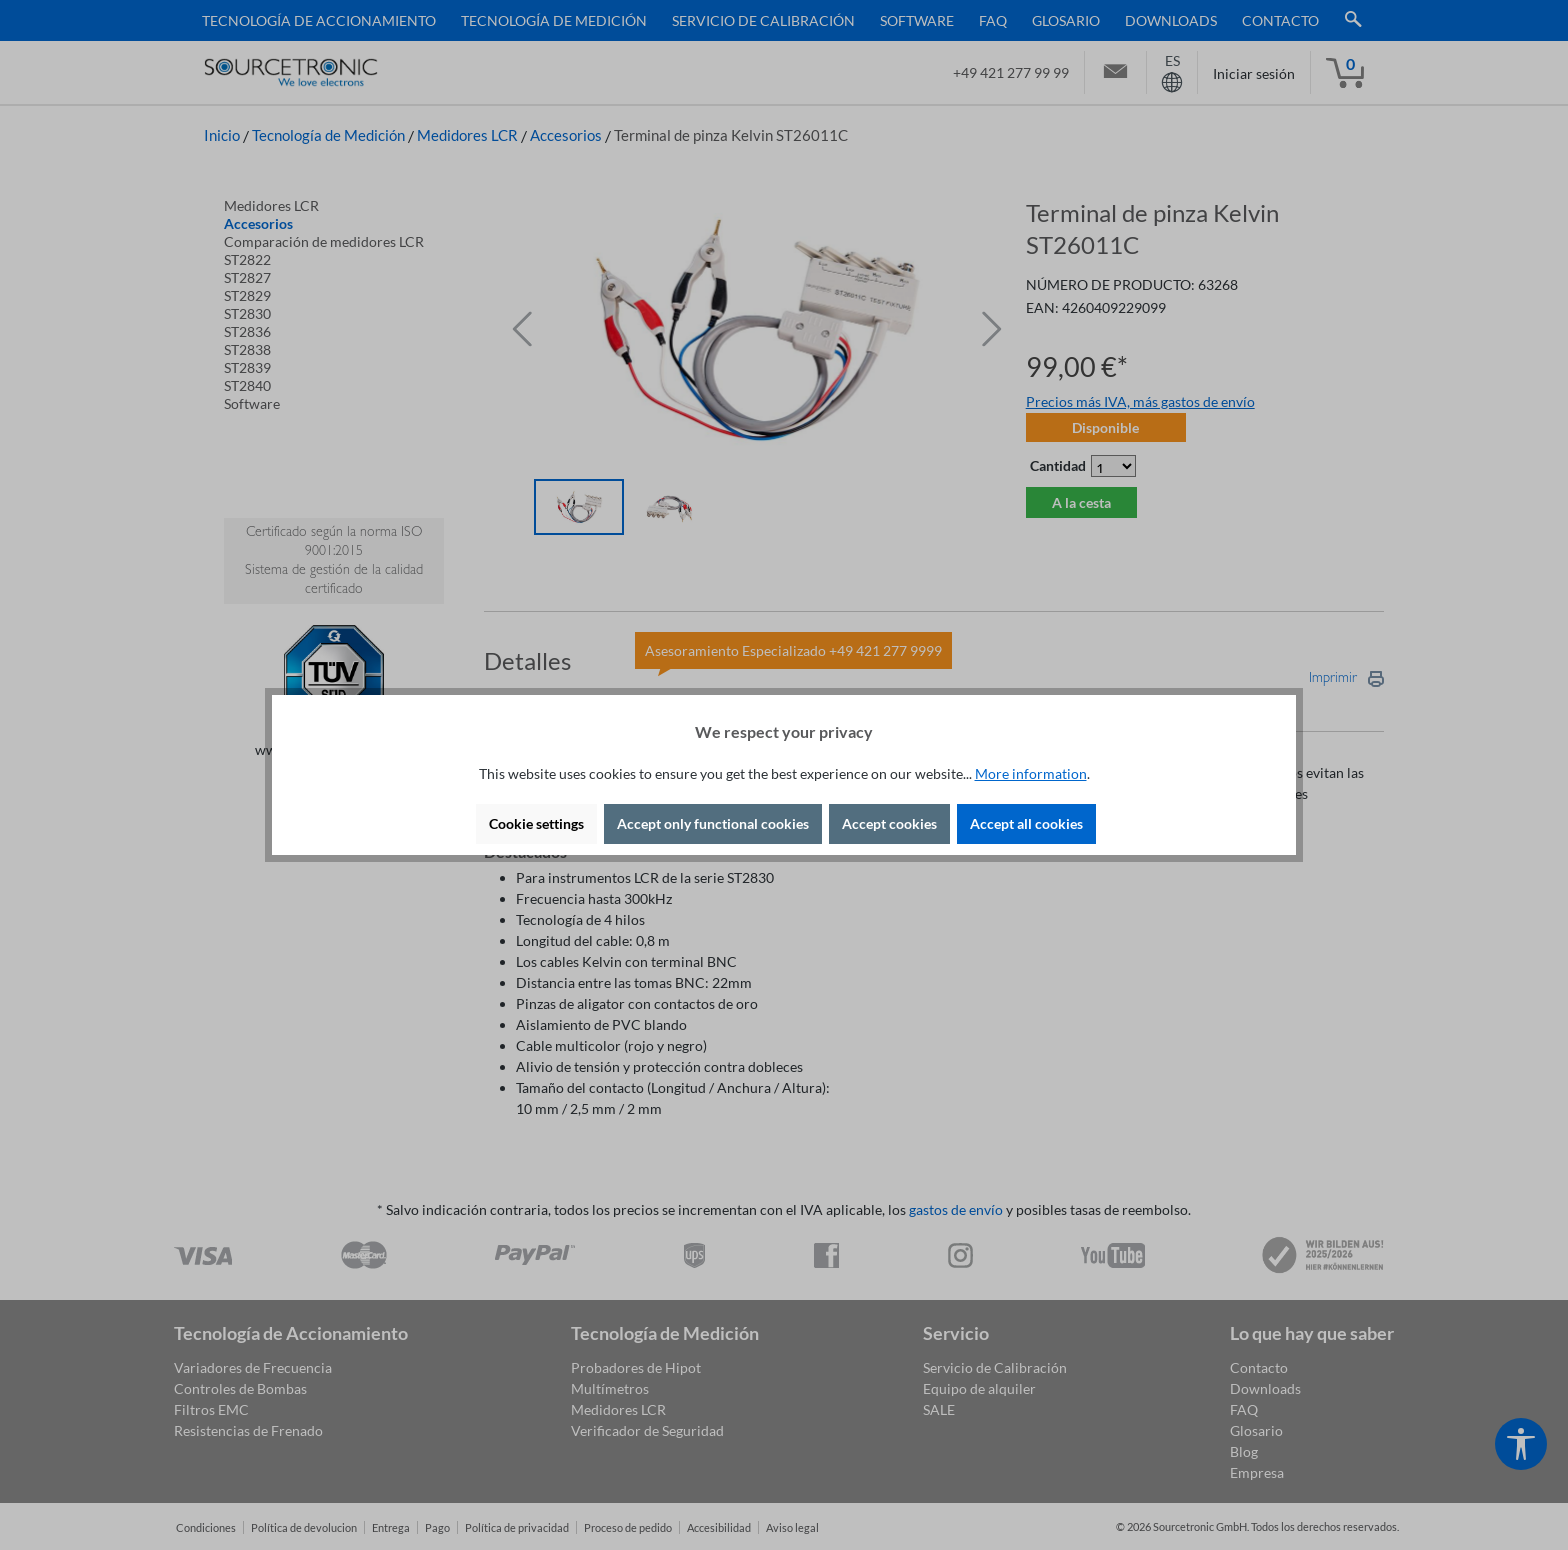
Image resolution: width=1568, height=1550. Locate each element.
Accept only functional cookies (713, 823)
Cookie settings (536, 823)
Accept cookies (889, 823)
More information (1031, 773)
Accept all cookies (1026, 823)
